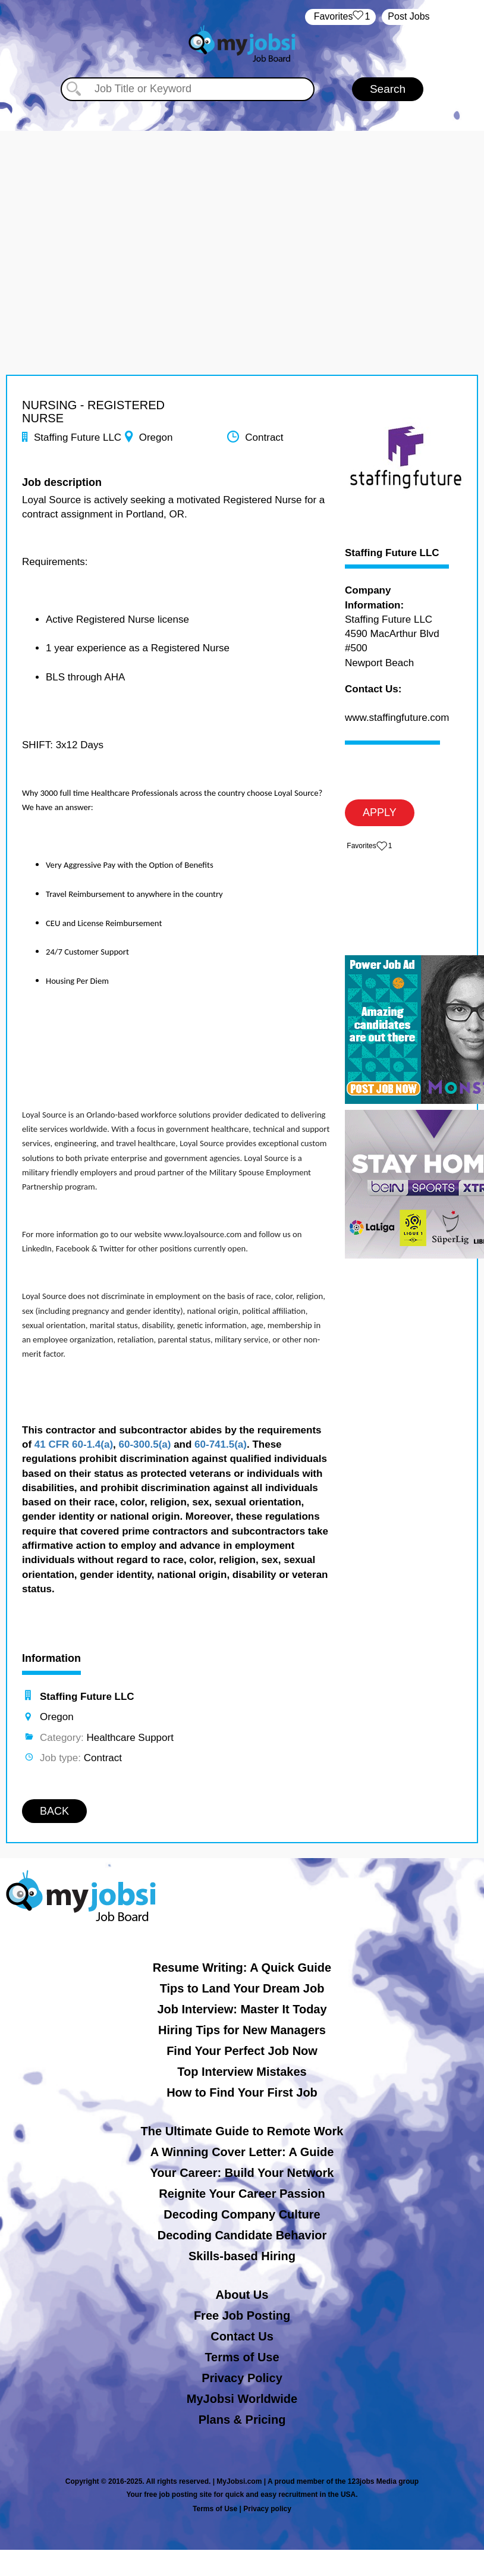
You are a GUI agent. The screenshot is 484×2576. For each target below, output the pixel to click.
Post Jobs (408, 16)
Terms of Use (242, 2357)
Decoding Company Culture (242, 2214)
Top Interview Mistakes (241, 2071)
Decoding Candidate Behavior (242, 2235)
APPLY (380, 812)
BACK (54, 1811)
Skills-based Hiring (242, 2256)
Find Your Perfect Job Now (242, 2050)
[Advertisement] (242, 214)
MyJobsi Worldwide (242, 2398)
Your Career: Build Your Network (242, 2172)
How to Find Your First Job (242, 2092)
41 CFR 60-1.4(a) (73, 1444)
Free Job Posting (242, 2315)
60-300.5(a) (145, 1444)
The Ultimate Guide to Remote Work (242, 2131)
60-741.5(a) (220, 1444)
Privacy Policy (242, 2377)
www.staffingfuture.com (397, 717)
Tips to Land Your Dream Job (242, 1988)
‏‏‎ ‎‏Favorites (340, 17)
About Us (242, 2294)
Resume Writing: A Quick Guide (242, 1967)
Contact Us (242, 2336)
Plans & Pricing (242, 2419)
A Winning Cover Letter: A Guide (242, 2151)
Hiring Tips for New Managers (242, 2030)
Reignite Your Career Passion (242, 2193)
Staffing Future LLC (392, 553)
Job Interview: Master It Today (241, 2009)
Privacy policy (267, 2509)
